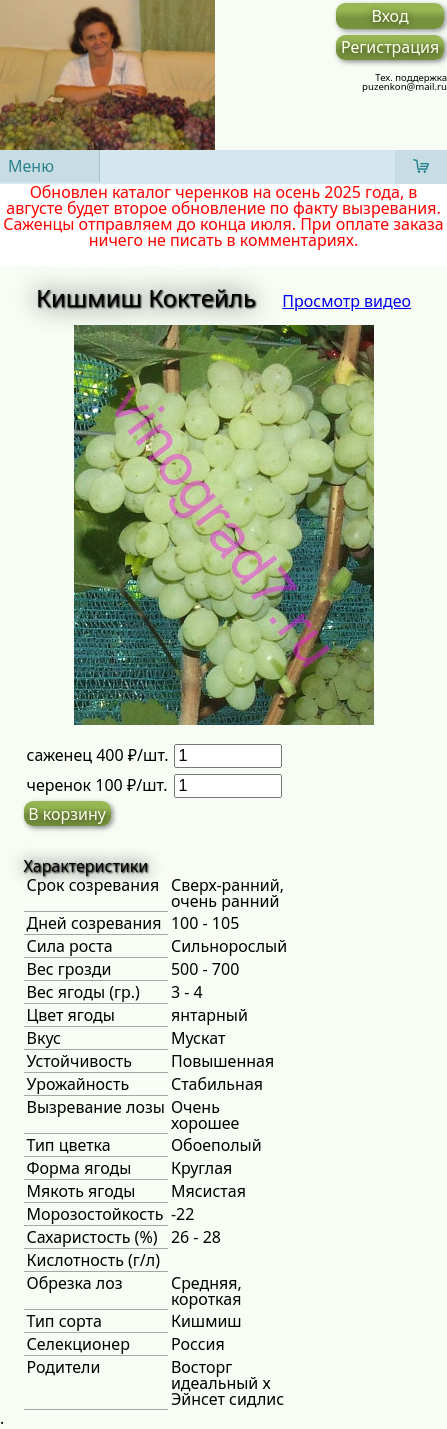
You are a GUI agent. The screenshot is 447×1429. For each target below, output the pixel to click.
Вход (390, 16)
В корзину (67, 814)
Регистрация (390, 47)
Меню (31, 166)
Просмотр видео (346, 301)
